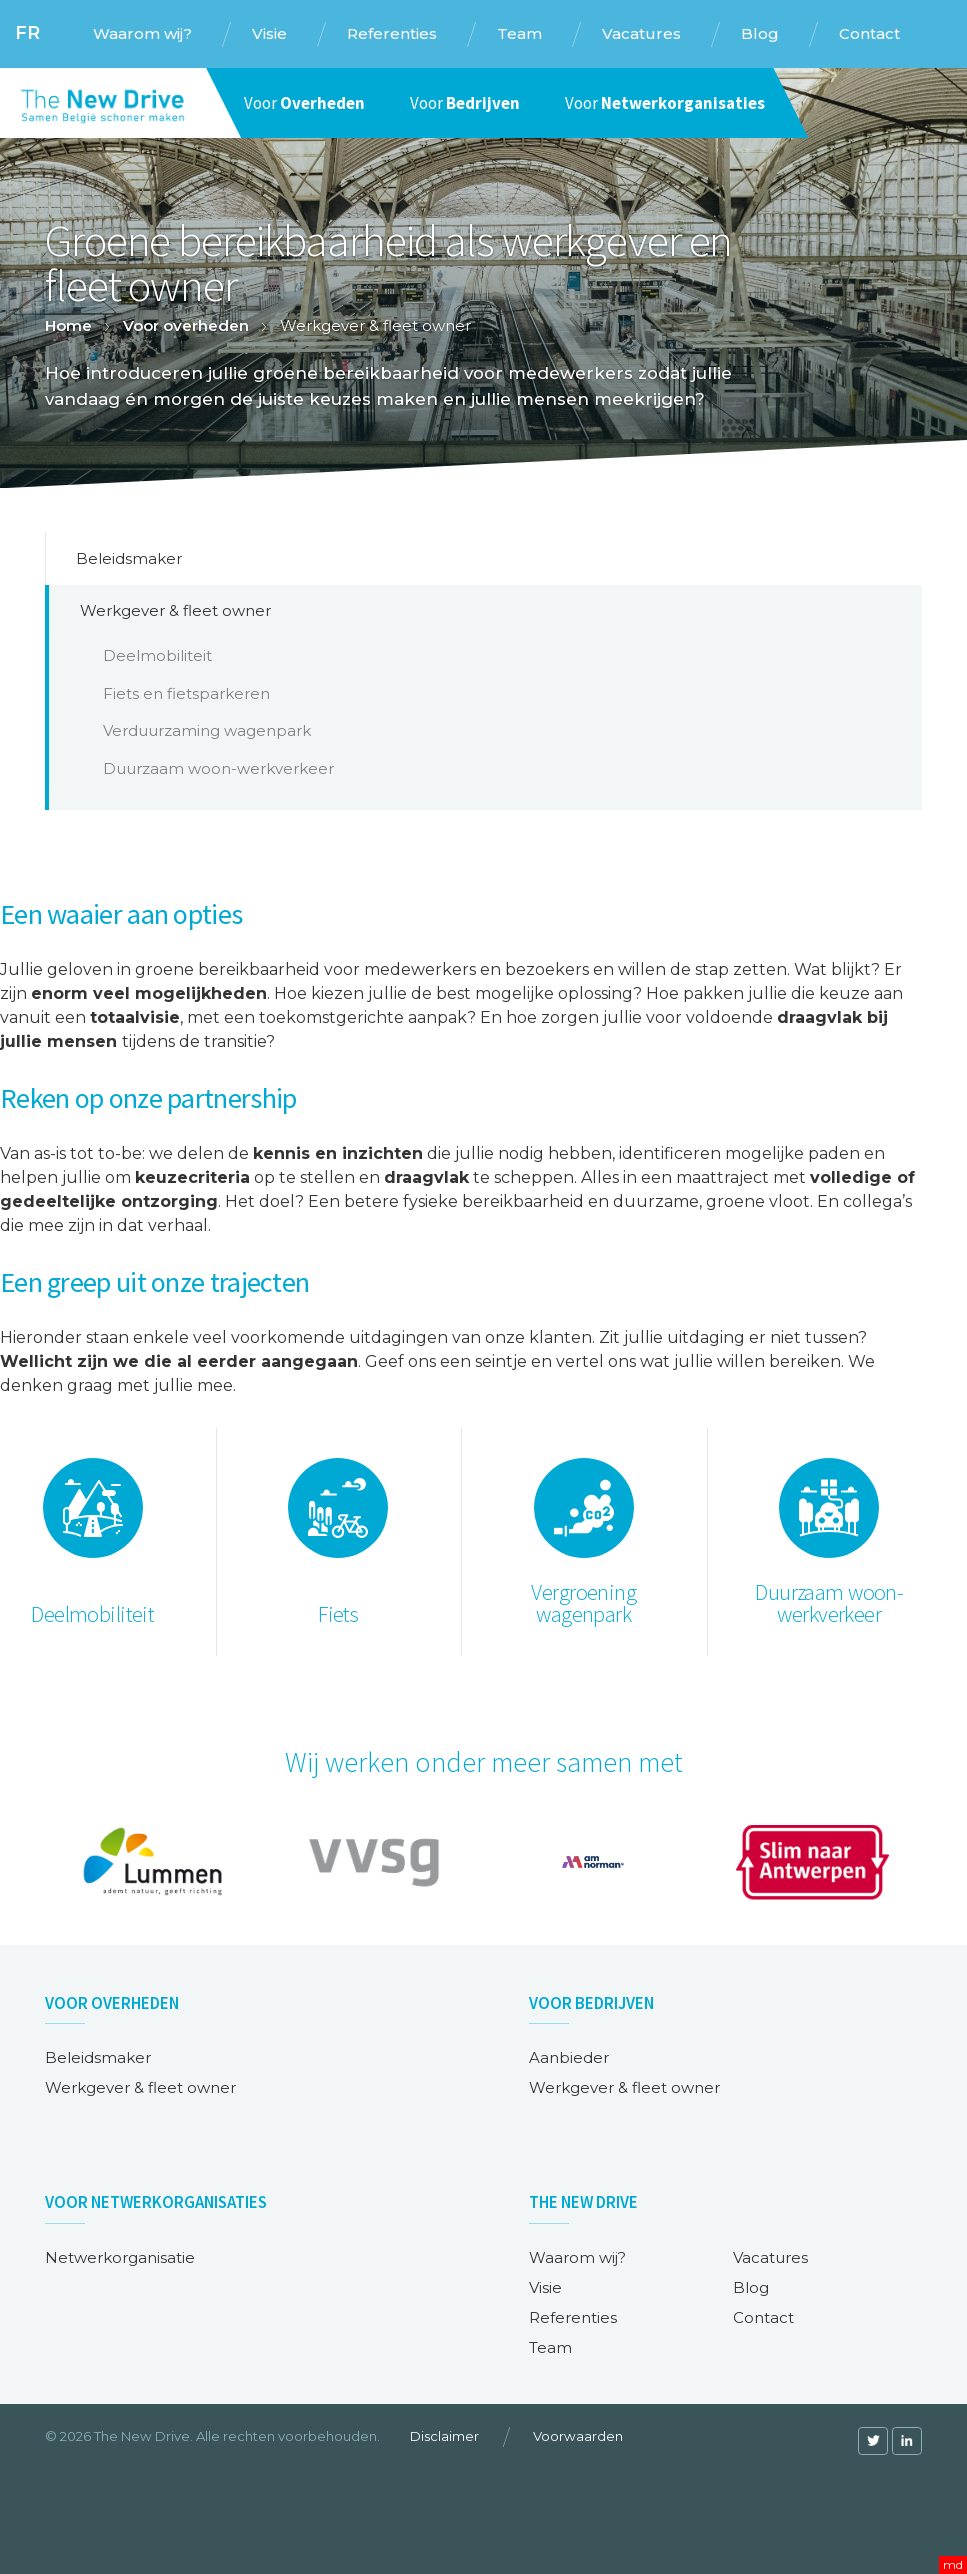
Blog (751, 2287)
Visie (545, 2287)
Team (550, 2347)
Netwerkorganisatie (120, 2257)
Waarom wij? (577, 2257)
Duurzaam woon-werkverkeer (218, 768)
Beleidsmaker (129, 558)
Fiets (338, 1614)
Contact (763, 2317)
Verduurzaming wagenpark (207, 730)
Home (68, 325)
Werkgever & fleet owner (175, 610)
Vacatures (770, 2257)
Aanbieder (569, 2057)
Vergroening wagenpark (583, 1603)
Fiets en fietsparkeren (186, 693)
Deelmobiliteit (157, 655)
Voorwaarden (578, 2436)
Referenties (573, 2317)
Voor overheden (186, 325)
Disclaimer (444, 2436)
